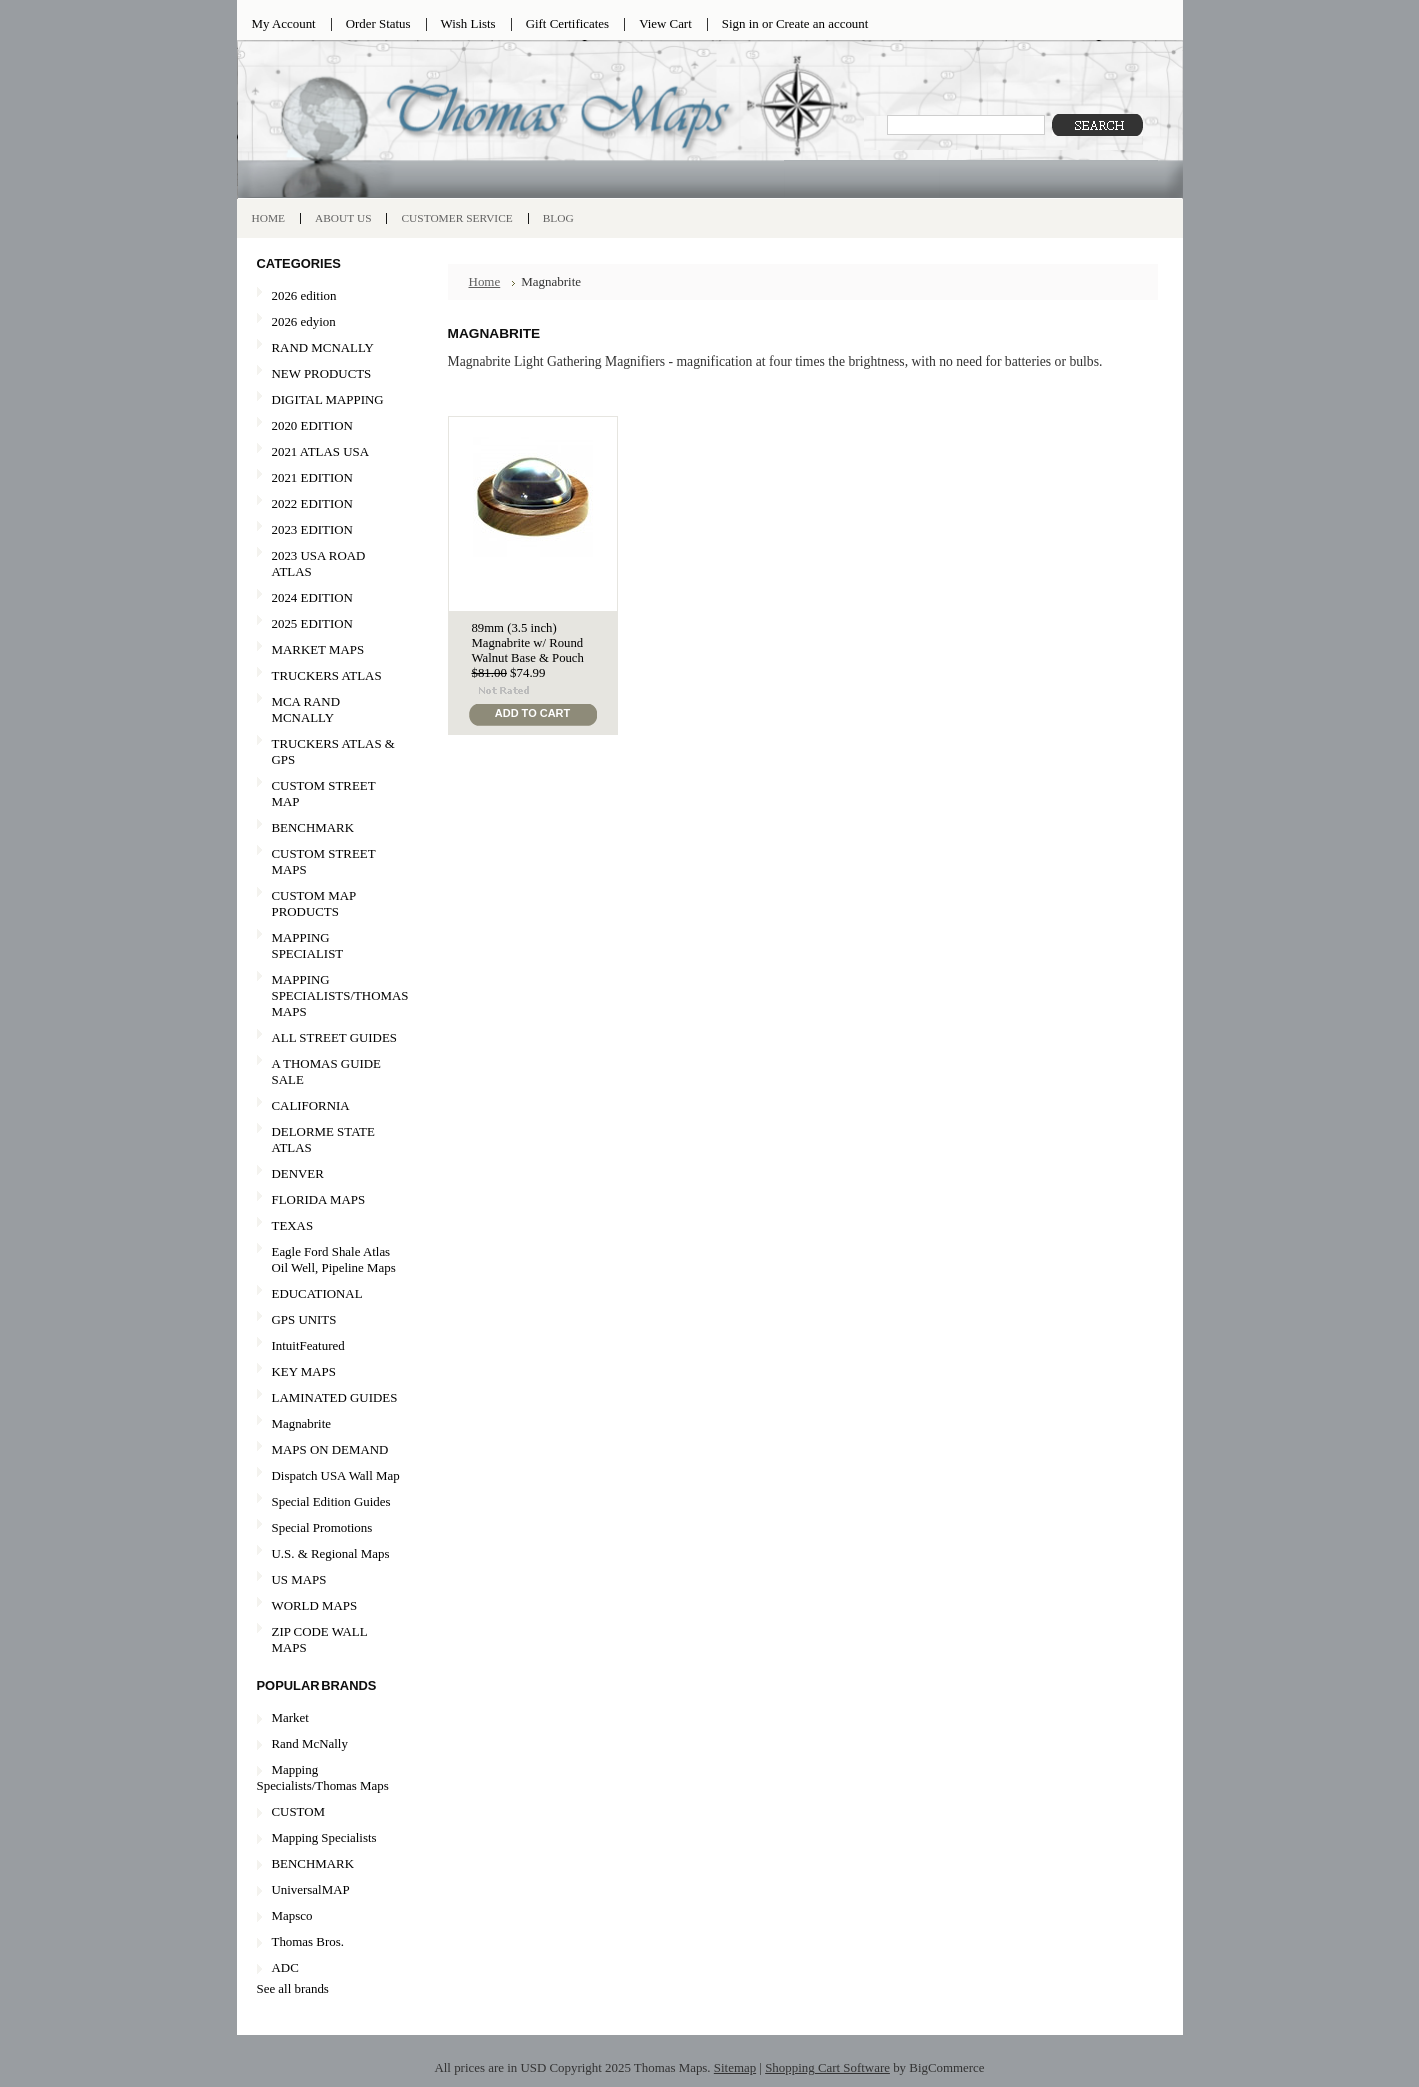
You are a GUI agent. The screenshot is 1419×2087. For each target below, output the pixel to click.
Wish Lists (468, 23)
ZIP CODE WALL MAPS (320, 1639)
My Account (284, 23)
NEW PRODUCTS (329, 374)
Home (485, 281)
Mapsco (292, 1915)
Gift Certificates (568, 23)
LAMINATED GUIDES (335, 1397)
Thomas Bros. (308, 1941)
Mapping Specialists (324, 1837)
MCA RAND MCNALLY (306, 709)
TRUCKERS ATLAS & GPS (333, 751)
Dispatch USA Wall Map (336, 1475)
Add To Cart (532, 713)
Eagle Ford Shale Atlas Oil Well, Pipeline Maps (334, 1259)
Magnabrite (302, 1423)
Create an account (822, 23)
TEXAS (329, 1226)
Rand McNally (310, 1743)
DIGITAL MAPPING (328, 399)
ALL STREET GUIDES (334, 1037)
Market (290, 1717)
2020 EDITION (329, 426)
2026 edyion (304, 321)
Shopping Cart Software (827, 2067)
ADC (285, 1967)
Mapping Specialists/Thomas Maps (323, 1777)
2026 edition (304, 295)
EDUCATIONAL (317, 1293)
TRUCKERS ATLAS (327, 675)
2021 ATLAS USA (329, 452)
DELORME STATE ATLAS (323, 1139)
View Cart (665, 23)
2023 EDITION (312, 529)
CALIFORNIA (329, 1106)
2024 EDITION (312, 597)
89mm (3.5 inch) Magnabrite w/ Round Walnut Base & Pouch (528, 643)
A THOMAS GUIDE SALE (329, 1071)
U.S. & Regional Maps (331, 1553)
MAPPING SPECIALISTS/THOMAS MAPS (333, 995)
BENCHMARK (313, 827)
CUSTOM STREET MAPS (324, 861)
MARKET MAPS (318, 649)
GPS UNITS (304, 1319)
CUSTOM (299, 1811)
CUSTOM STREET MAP (324, 793)
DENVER (298, 1173)
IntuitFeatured (308, 1345)
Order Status (378, 23)
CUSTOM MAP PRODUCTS (314, 903)
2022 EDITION (312, 503)
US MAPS (329, 1580)
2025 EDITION (312, 623)
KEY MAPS (304, 1371)
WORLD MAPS (315, 1605)
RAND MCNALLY (323, 347)
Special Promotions (329, 1528)
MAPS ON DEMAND (330, 1449)
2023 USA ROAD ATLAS (319, 563)
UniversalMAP (311, 1889)
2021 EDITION (312, 477)
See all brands (293, 1988)
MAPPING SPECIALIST (308, 945)
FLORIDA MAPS (319, 1199)
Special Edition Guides (331, 1501)
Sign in (740, 23)
